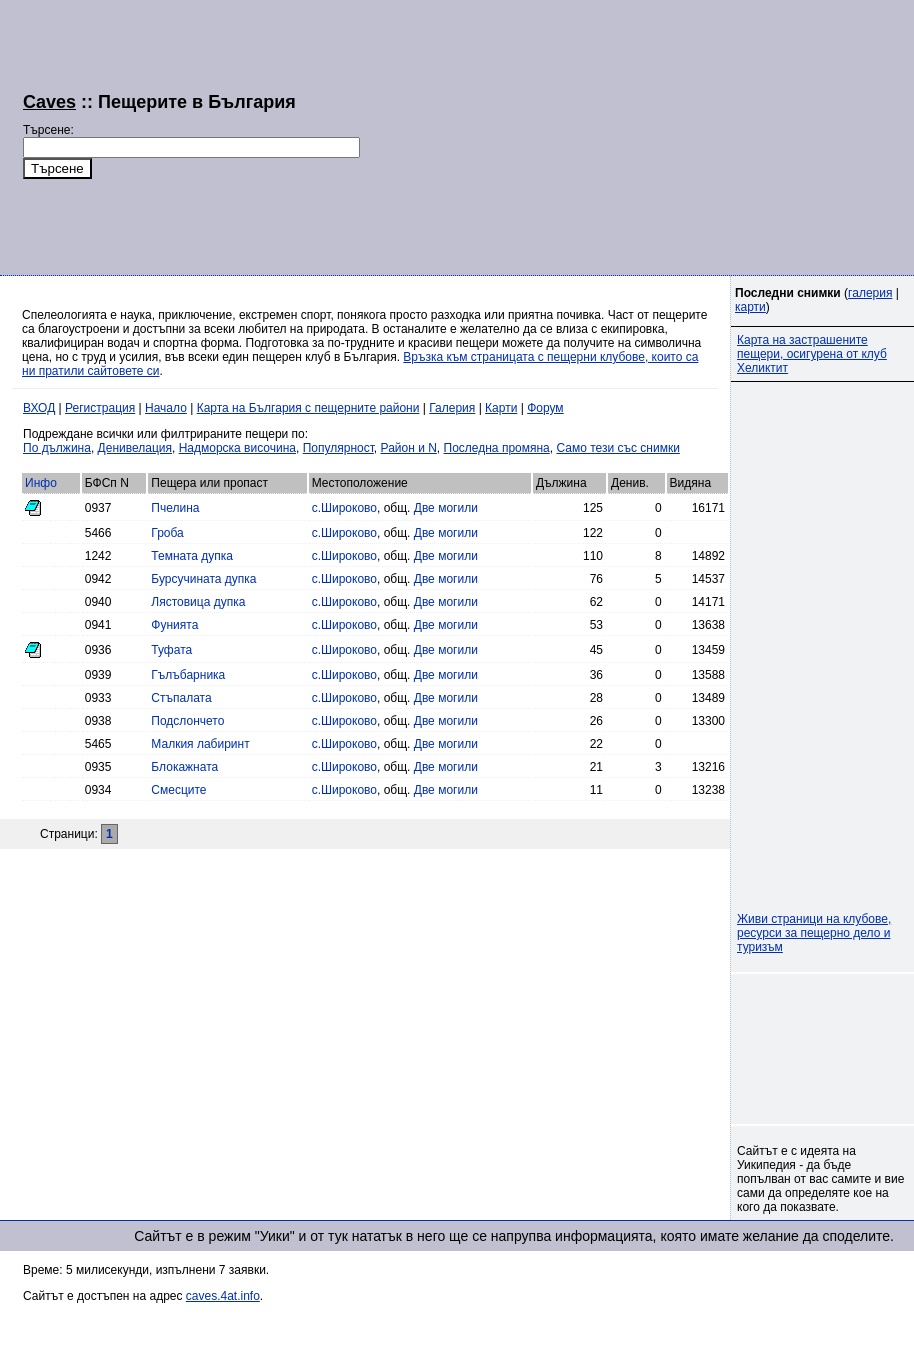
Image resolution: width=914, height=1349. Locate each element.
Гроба (167, 533)
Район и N (409, 448)
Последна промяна (497, 448)
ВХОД (39, 408)
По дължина (57, 448)
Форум (545, 408)
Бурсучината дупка (203, 579)
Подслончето (187, 721)
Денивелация (135, 448)
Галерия (452, 408)
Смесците (178, 790)
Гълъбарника (188, 675)
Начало (166, 408)
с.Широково (344, 508)
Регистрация (100, 408)
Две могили (446, 508)
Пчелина (175, 508)
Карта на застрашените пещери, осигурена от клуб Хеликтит (812, 354)
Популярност (338, 448)
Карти (501, 408)
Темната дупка (192, 556)
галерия (870, 293)
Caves (49, 102)
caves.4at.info (223, 1296)
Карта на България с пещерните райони (308, 408)
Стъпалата (181, 698)
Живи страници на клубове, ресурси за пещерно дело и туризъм (814, 933)
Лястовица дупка (198, 602)
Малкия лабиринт (200, 744)
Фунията (174, 625)
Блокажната (184, 767)
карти (750, 307)
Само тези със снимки (617, 448)
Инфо (41, 483)
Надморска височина (237, 448)
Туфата (171, 650)
